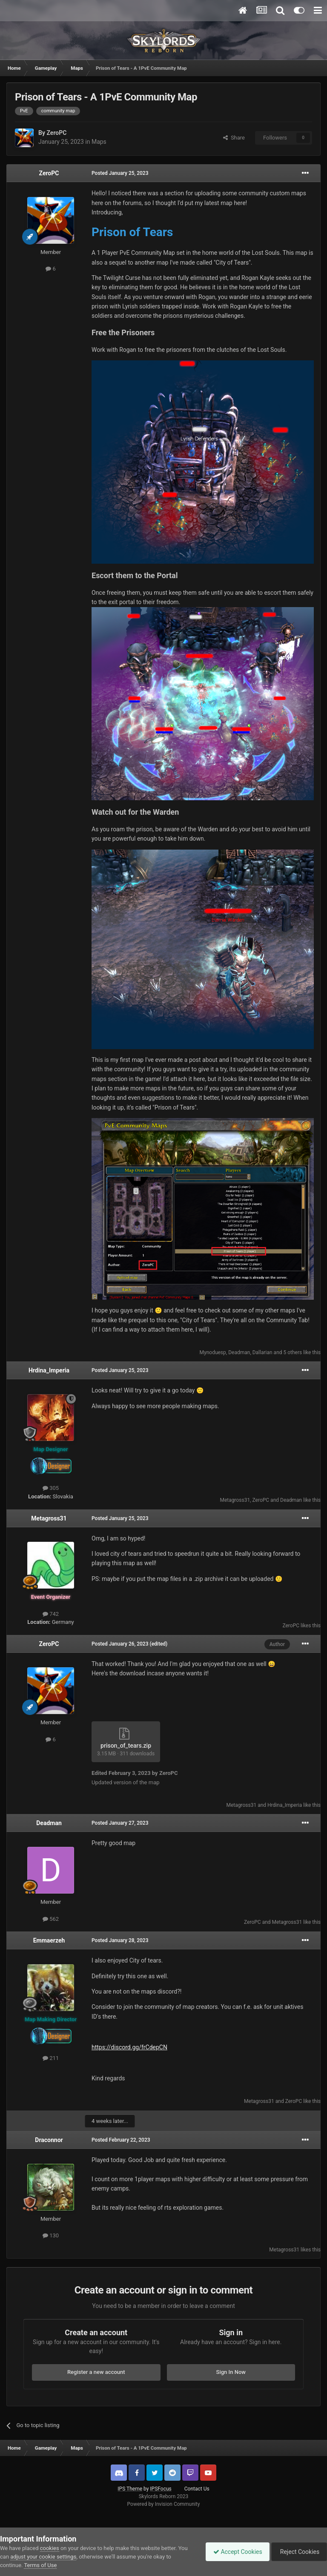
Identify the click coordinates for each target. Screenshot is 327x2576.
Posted (120, 173)
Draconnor (49, 2140)
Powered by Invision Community (163, 2504)
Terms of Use (40, 2565)
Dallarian (262, 1352)
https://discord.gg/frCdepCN (129, 2047)
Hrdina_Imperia (49, 1370)
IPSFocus (160, 2489)
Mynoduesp (213, 1352)
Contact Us (196, 2489)
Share (234, 137)
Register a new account (96, 2372)
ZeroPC (56, 132)
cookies (49, 2548)
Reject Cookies (297, 2551)
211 (51, 2058)
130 (51, 2235)
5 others (293, 1352)
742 (51, 1614)
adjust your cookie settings (43, 2556)
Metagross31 (235, 1500)
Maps (99, 141)
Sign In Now (231, 2372)
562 (51, 1919)
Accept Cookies (233, 2551)
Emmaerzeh (49, 1940)
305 (51, 1488)
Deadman (239, 1352)
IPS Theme (130, 2489)
